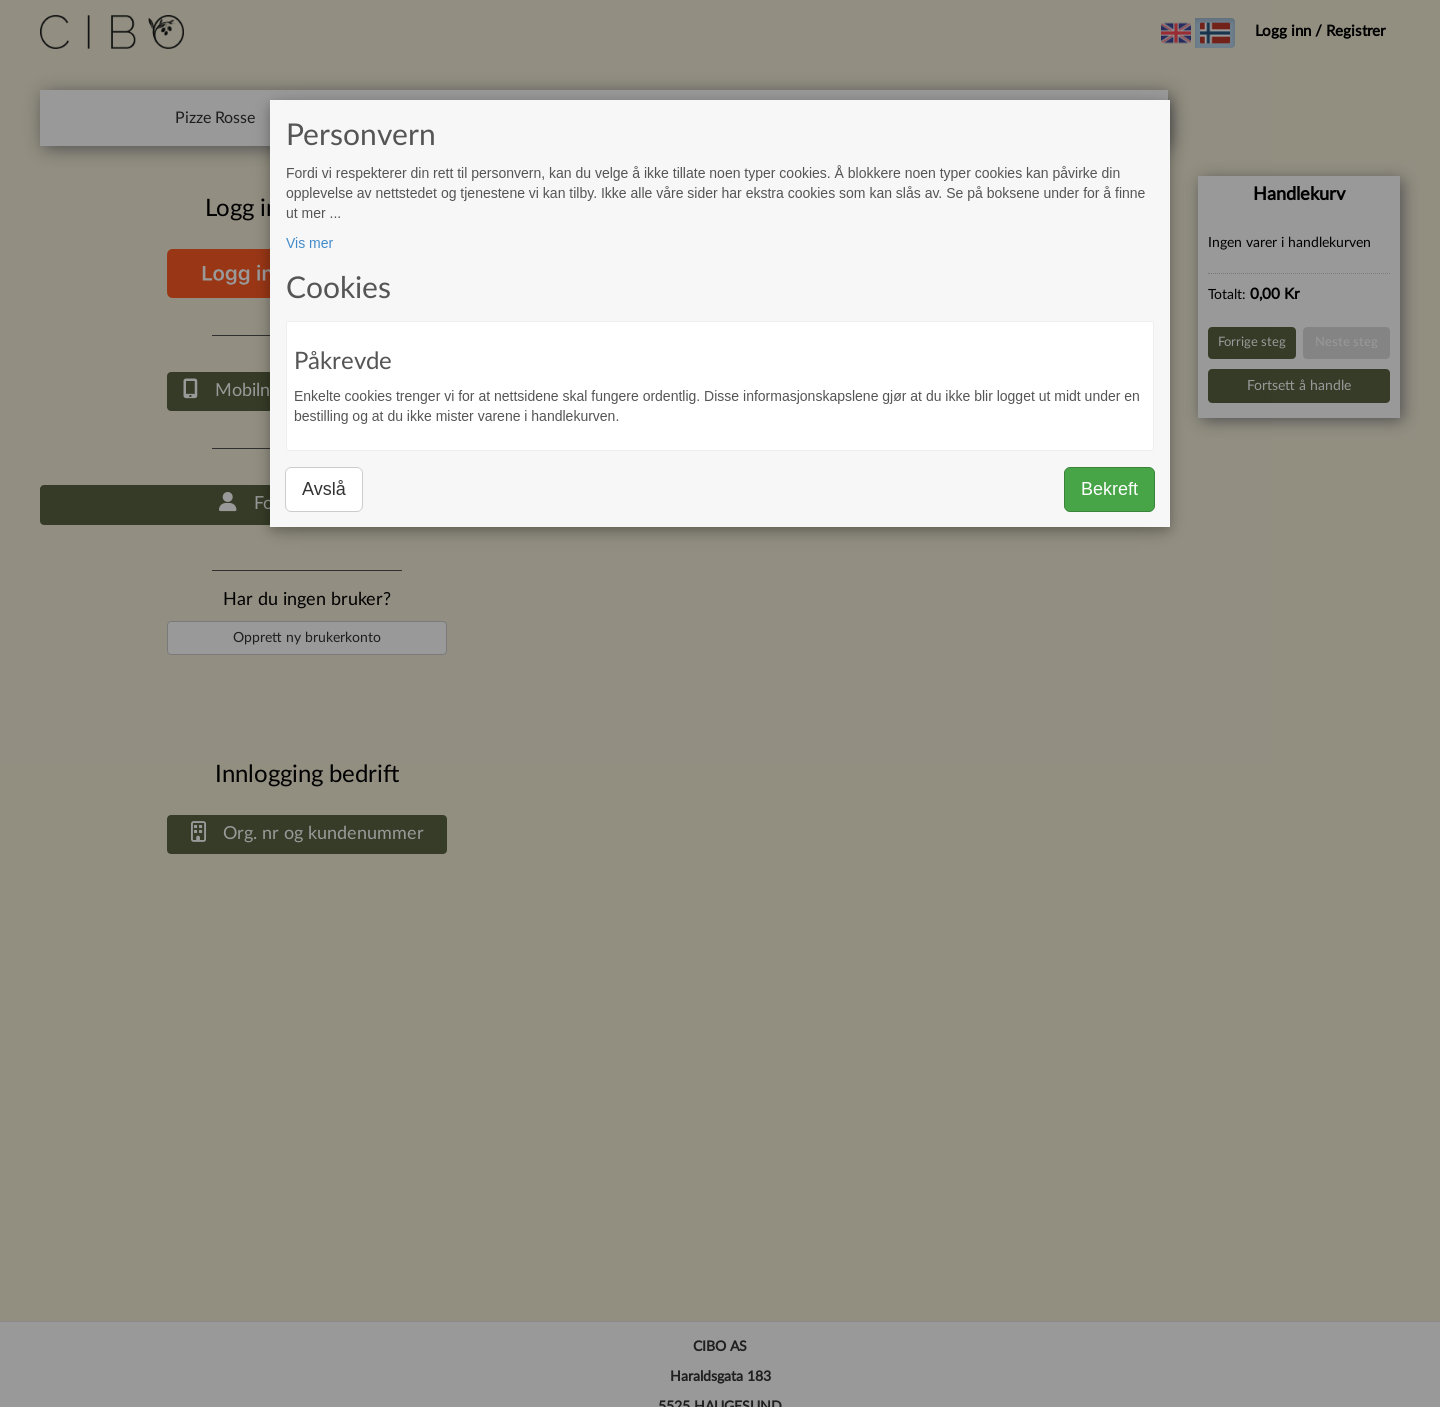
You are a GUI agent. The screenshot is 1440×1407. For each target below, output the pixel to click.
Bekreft (1109, 489)
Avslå (324, 489)
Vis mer (309, 243)
